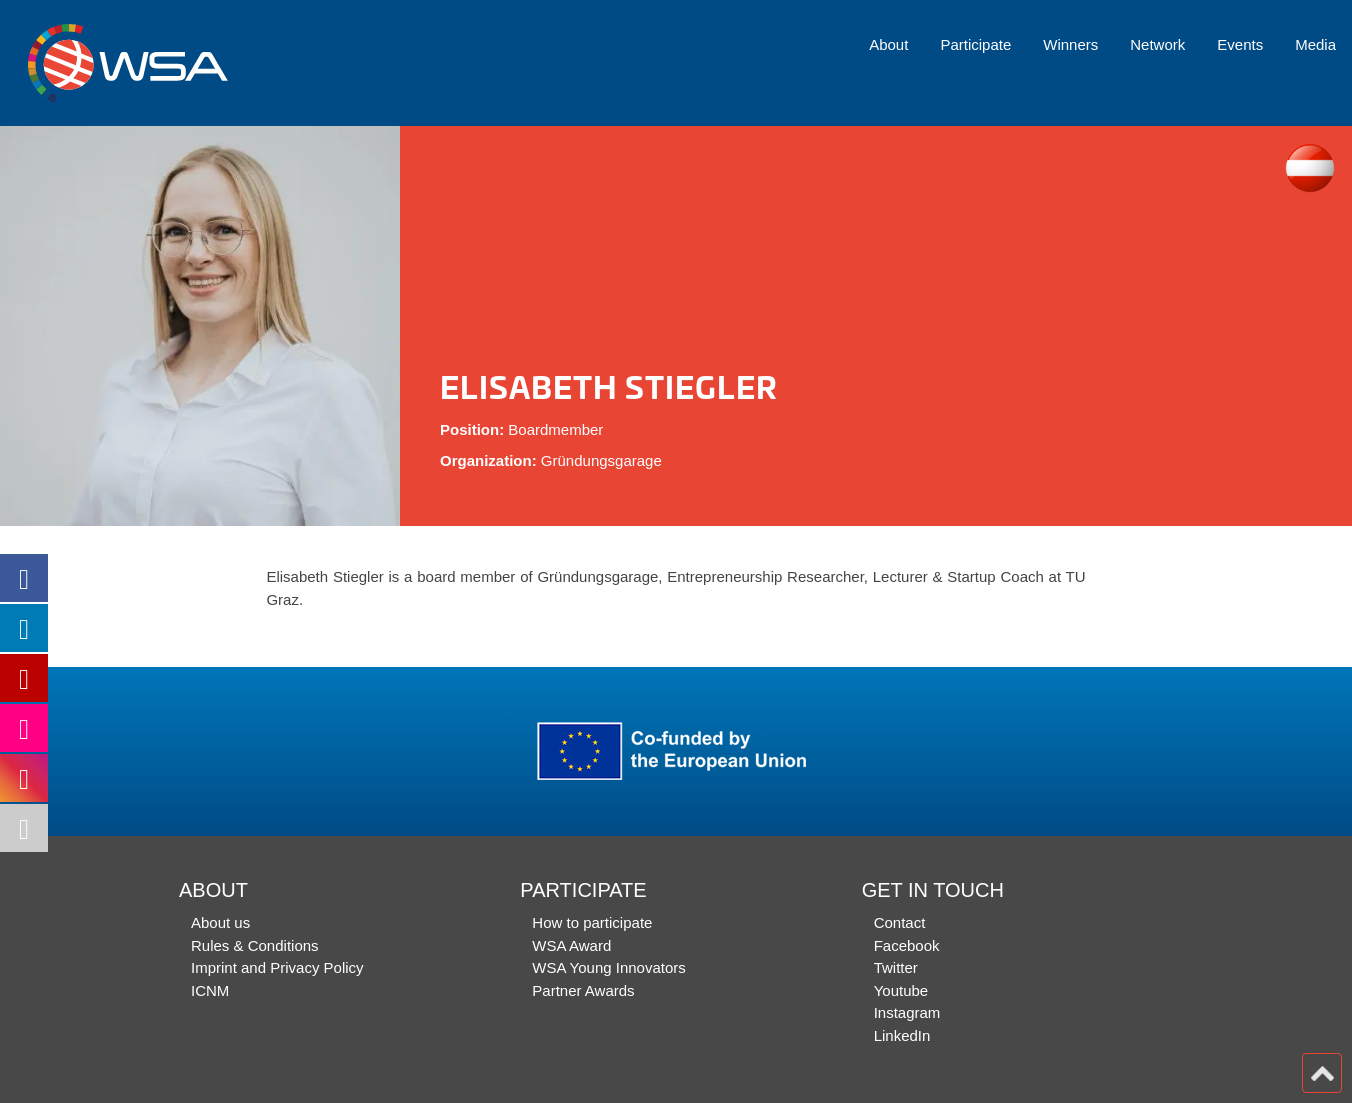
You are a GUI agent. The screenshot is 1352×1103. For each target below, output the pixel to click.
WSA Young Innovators (608, 967)
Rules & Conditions (255, 945)
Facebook (907, 945)
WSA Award (571, 945)
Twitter (896, 967)
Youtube (901, 990)
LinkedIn (902, 1035)
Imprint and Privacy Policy (277, 967)
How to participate (592, 922)
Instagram (907, 1012)
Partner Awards (583, 990)
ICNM (210, 990)
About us (220, 922)
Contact (900, 922)
